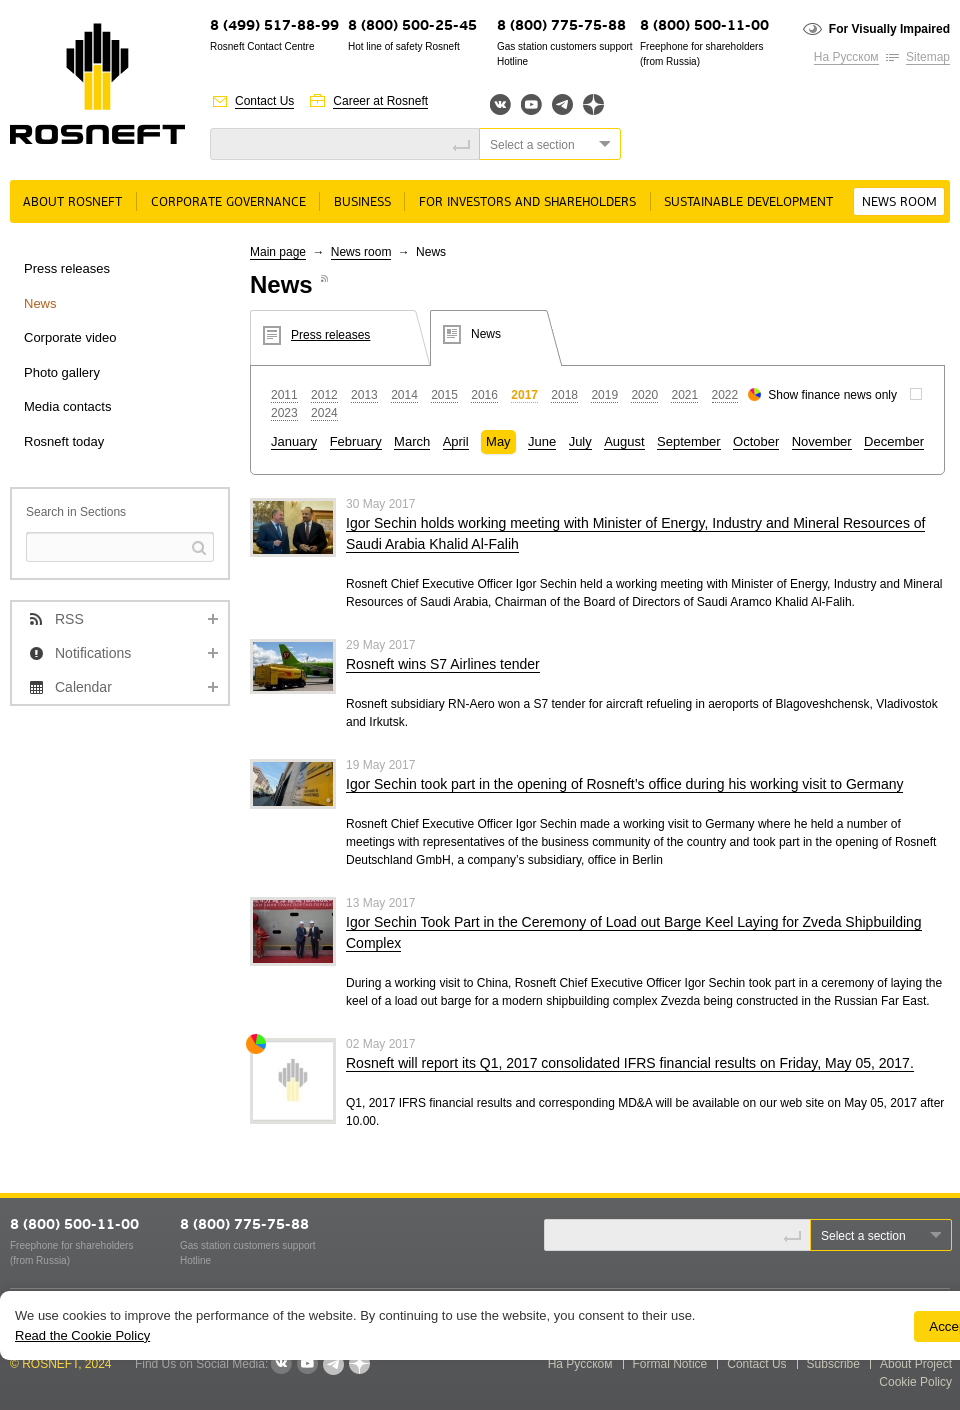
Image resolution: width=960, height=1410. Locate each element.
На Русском (846, 57)
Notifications (93, 653)
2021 (684, 395)
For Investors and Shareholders (527, 202)
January (294, 441)
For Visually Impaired (889, 29)
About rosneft (72, 202)
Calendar (83, 687)
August (624, 441)
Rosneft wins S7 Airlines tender (443, 664)
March (412, 441)
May (498, 441)
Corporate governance (228, 202)
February (356, 441)
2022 (725, 395)
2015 (444, 395)
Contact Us (264, 101)
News (40, 303)
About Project (916, 1364)
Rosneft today (64, 441)
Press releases (67, 268)
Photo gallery (62, 372)
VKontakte (281, 1364)
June (542, 441)
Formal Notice (670, 1364)
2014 (404, 395)
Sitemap (928, 57)
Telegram (562, 104)
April (456, 441)
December (894, 441)
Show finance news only (832, 395)
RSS (69, 619)
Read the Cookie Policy (82, 1335)
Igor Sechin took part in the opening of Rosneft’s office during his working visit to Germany (624, 784)
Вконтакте (500, 104)
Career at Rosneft (380, 101)
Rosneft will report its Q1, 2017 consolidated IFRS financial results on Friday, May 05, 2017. (630, 1063)
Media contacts (67, 406)
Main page (278, 252)
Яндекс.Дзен (593, 104)
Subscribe (833, 1364)
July (580, 441)
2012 (324, 395)
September (689, 441)
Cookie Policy (915, 1382)
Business (362, 202)
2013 (364, 395)
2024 (324, 413)
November (822, 441)
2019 (604, 395)
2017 (524, 395)
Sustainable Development (748, 202)
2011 (284, 395)
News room (899, 202)
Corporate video (70, 337)
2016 (484, 395)
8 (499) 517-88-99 (274, 26)
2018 (564, 395)
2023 (284, 413)
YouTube (531, 104)
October (756, 441)
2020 (644, 395)
